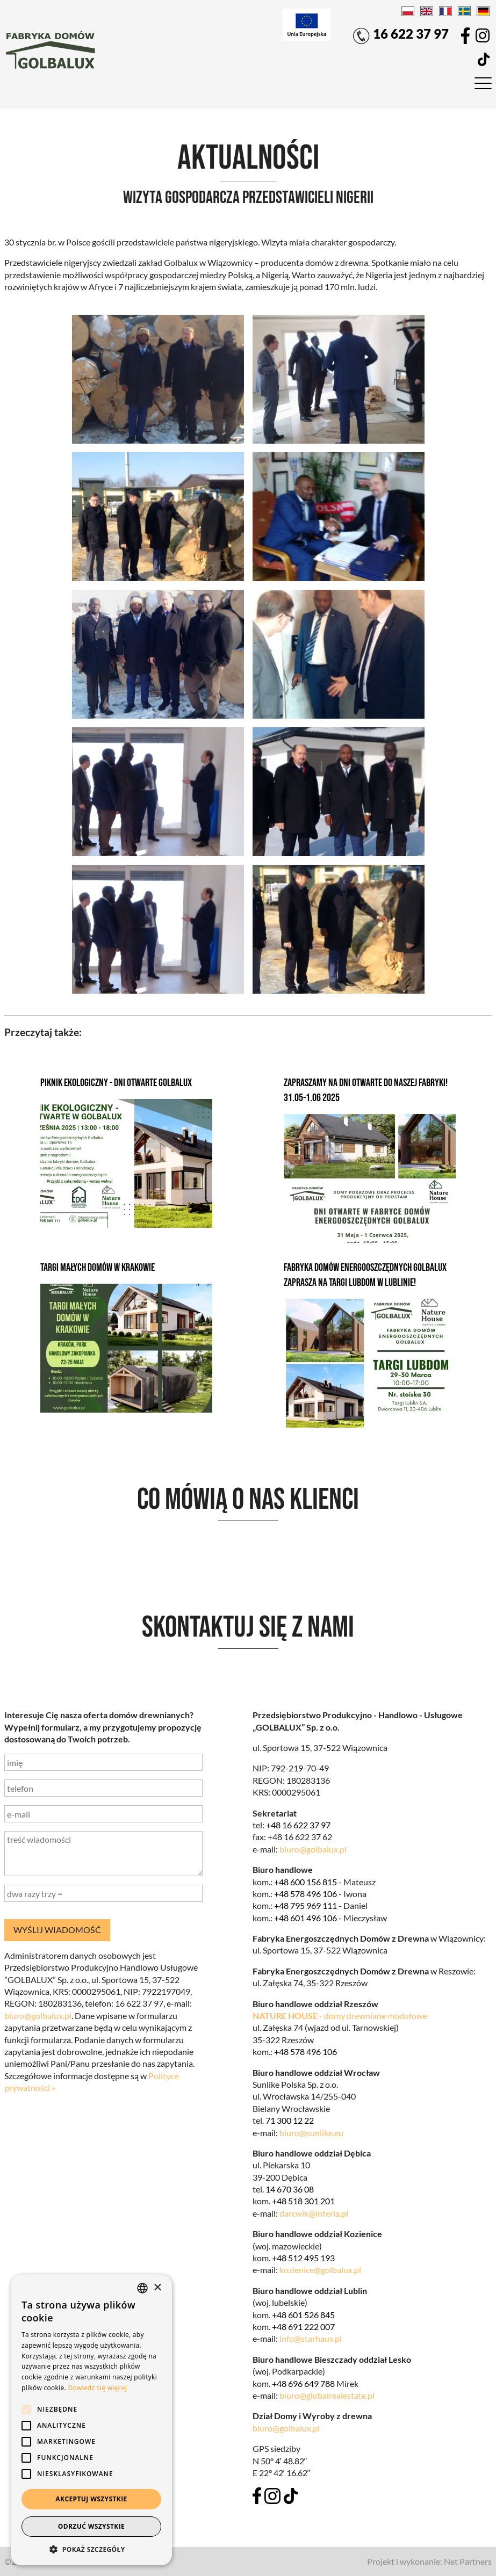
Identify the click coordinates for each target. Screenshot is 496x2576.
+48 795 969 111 (305, 1905)
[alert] (91, 2420)
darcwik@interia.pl (313, 2213)
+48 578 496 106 (305, 1893)
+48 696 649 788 (303, 2383)
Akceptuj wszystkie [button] (91, 2498)
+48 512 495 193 (303, 2258)
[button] (91, 2549)
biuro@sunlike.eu (311, 2133)
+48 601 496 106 (305, 1918)
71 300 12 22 (289, 2120)
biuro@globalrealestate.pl (327, 2395)
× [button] (157, 2288)
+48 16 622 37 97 (298, 1825)
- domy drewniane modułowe (340, 2015)
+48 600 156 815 (305, 1882)
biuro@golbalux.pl (313, 1849)
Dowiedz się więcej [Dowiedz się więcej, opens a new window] (97, 2387)
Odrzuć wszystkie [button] (91, 2526)
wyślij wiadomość (57, 1929)
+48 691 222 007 (303, 2326)
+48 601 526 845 (303, 2315)
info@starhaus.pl (310, 2338)
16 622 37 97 (400, 35)
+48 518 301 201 (303, 2201)
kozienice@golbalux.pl (320, 2269)
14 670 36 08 (289, 2189)
